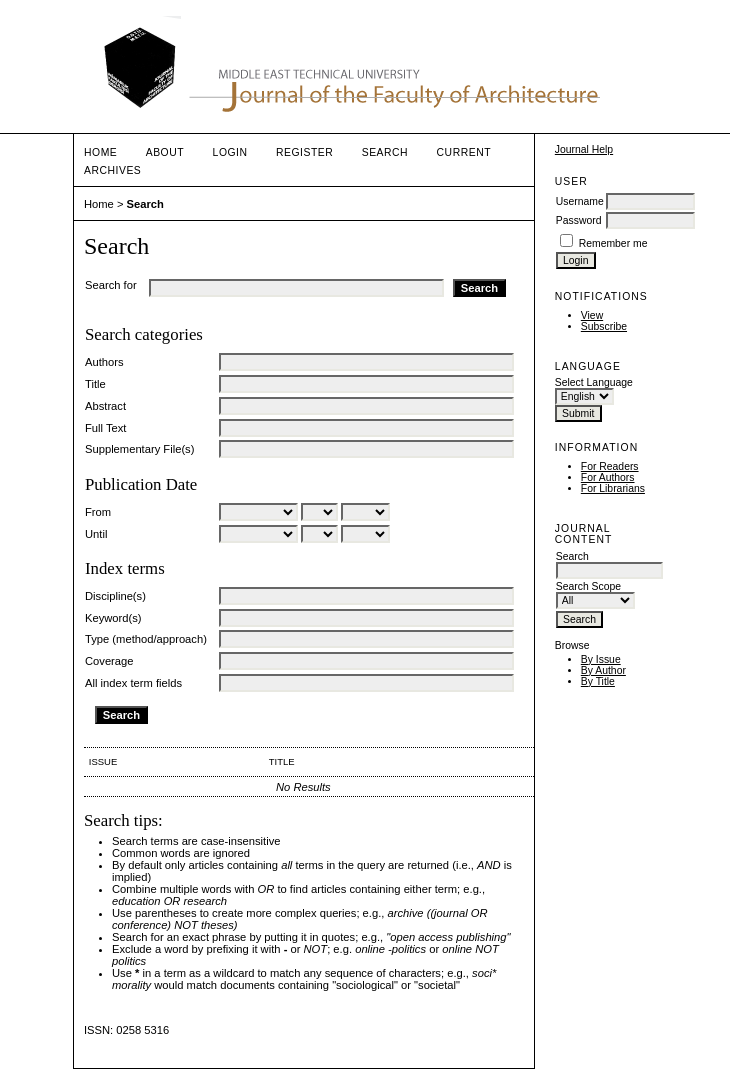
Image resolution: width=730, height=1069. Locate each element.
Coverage (109, 661)
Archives (112, 170)
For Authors (608, 477)
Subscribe (604, 326)
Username (580, 201)
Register (304, 152)
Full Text (105, 428)
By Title (598, 681)
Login (230, 152)
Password (579, 220)
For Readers (610, 466)
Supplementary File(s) (139, 449)
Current (464, 152)
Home (100, 152)
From (98, 512)
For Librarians (613, 488)
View (592, 315)
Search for (111, 285)
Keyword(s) (113, 618)
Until (96, 534)
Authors (104, 362)
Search (385, 152)
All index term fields (133, 683)
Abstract (105, 406)
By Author (603, 670)
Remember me (613, 243)
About (165, 152)
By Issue (601, 659)
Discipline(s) (115, 596)
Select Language (594, 382)
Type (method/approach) (146, 639)
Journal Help (584, 149)
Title (95, 384)
